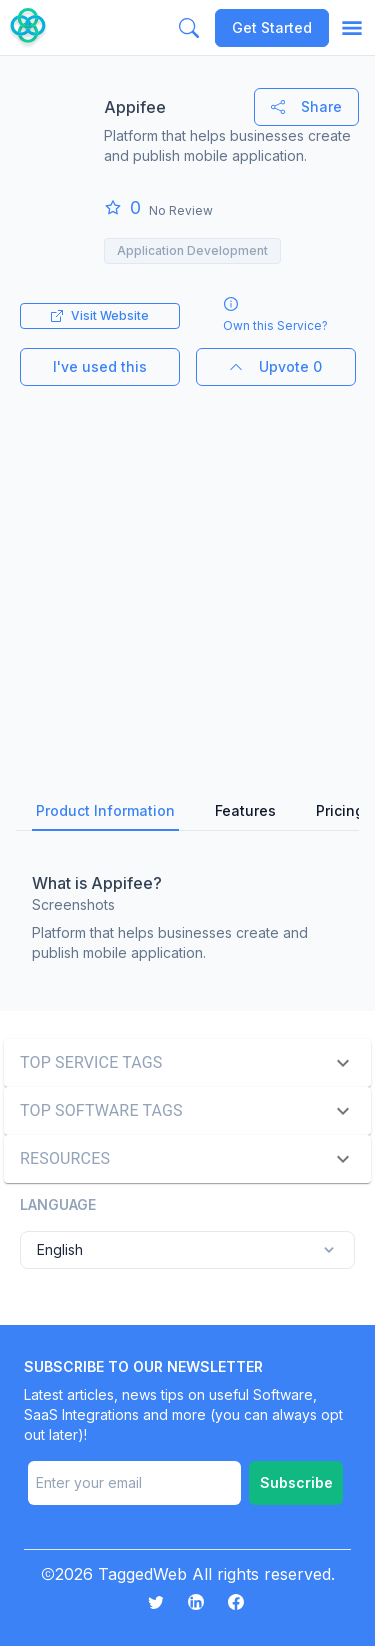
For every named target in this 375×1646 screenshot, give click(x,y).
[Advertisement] (187, 573)
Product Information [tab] (105, 810)
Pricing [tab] (340, 810)
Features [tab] (245, 810)
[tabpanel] (187, 913)
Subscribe (296, 1482)
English (187, 1250)
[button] (187, 1063)
